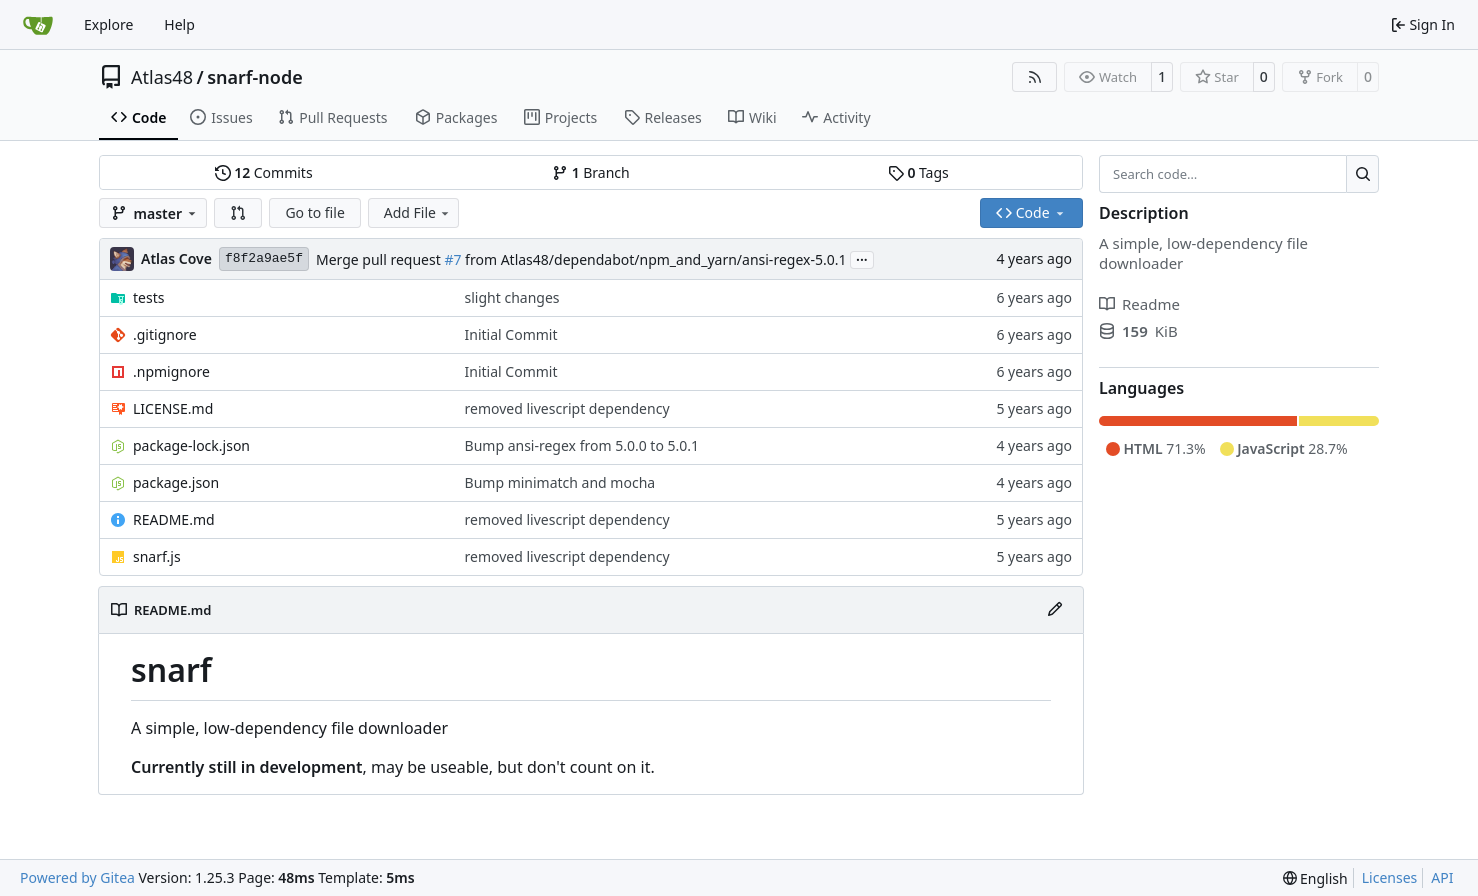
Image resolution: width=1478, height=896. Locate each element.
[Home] (38, 25)
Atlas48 (162, 77)
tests (148, 297)
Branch (591, 172)
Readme (1139, 304)
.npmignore (171, 371)
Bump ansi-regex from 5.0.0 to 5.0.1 (582, 445)
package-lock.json (191, 445)
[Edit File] (1055, 610)
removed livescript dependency (567, 408)
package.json (176, 482)
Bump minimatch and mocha (560, 482)
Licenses (1390, 877)
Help (179, 24)
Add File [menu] (418, 212)
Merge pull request (380, 259)
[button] (238, 213)
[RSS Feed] (1035, 77)
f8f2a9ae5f (264, 258)
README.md (174, 519)
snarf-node (255, 77)
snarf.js (157, 556)
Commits (264, 172)
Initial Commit (511, 334)
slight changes (512, 297)
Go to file (314, 212)
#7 (452, 259)
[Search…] (1362, 174)
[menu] (1315, 878)
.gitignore (165, 334)
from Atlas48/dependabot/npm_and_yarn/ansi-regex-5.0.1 (653, 259)
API (1442, 877)
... (862, 258)
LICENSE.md (173, 408)
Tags (918, 172)
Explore (108, 24)
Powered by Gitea (77, 877)
